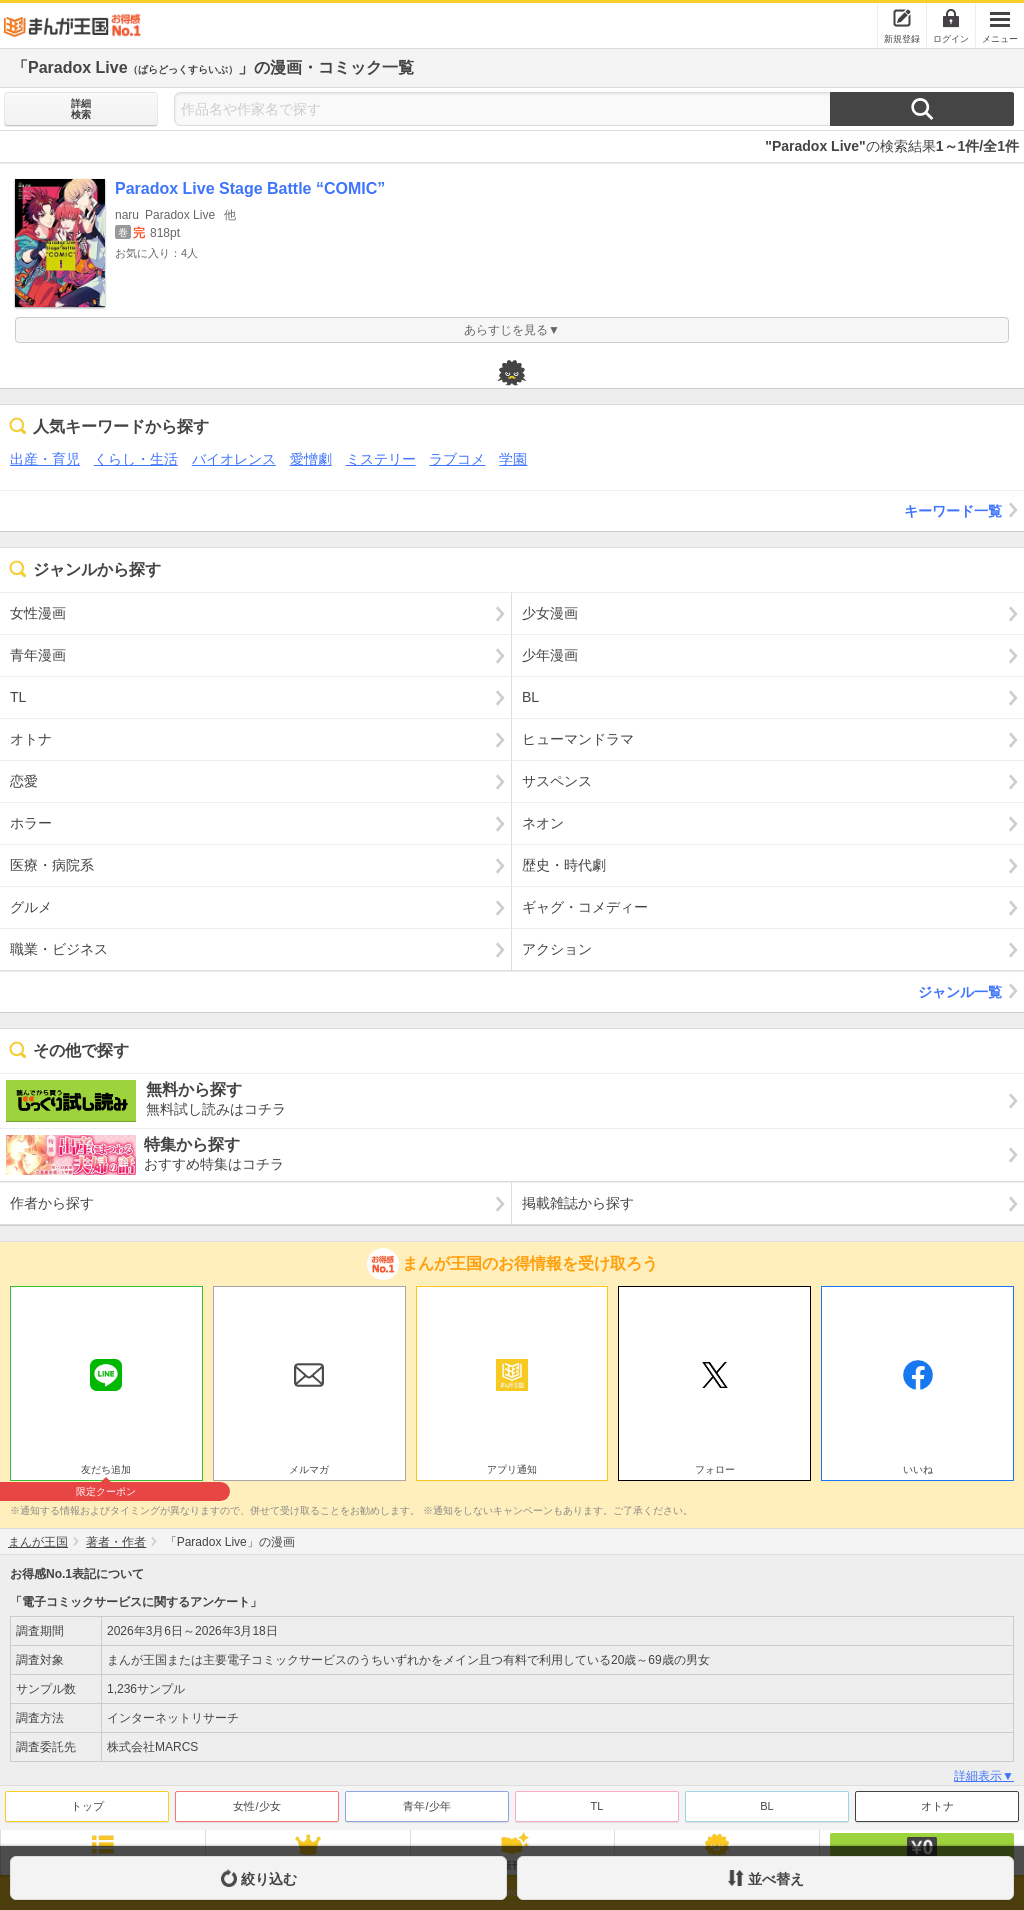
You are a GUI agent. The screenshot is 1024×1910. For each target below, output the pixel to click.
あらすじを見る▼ (512, 330)
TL (597, 1806)
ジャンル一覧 (971, 991)
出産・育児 (45, 459)
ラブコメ (457, 459)
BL (766, 1806)
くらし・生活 (136, 459)
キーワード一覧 (964, 510)
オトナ (937, 1806)
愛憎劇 (311, 459)
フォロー (715, 1469)
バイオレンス (234, 459)
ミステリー (381, 459)
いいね (918, 1469)
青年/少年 (426, 1806)
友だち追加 (106, 1472)
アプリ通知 (512, 1469)
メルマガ (309, 1469)
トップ (87, 1806)
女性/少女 (256, 1806)
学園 (513, 459)
